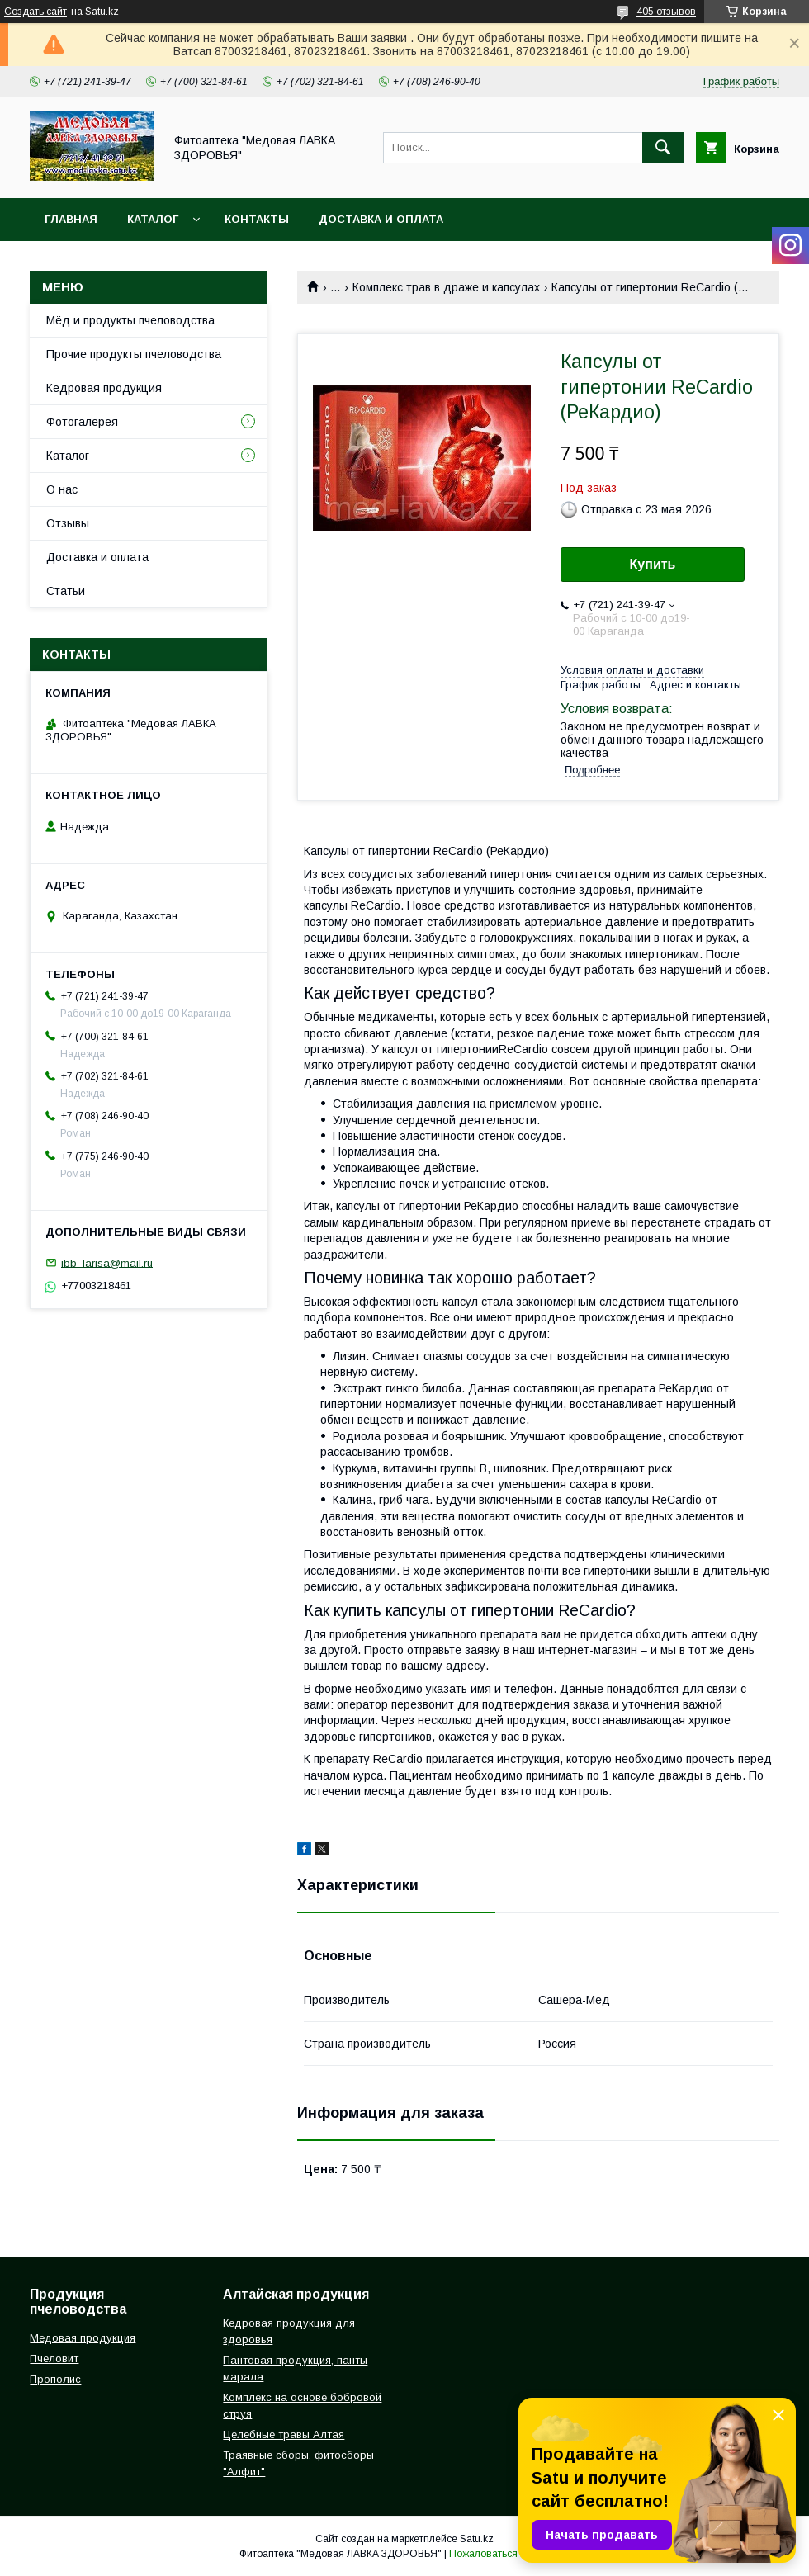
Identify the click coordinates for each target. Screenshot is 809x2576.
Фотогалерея (82, 421)
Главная (71, 219)
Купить (653, 564)
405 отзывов (666, 11)
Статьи (65, 591)
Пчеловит (54, 2358)
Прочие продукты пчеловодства (133, 354)
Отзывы (67, 523)
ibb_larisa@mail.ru (107, 1262)
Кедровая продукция (104, 388)
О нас (62, 489)
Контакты (257, 219)
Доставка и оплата (381, 219)
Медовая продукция (82, 2338)
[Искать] (663, 147)
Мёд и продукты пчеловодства (130, 320)
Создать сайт (35, 11)
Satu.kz (477, 2539)
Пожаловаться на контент (509, 2553)
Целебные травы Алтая (283, 2434)
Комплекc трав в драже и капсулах (446, 287)
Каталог (152, 219)
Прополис (55, 2379)
